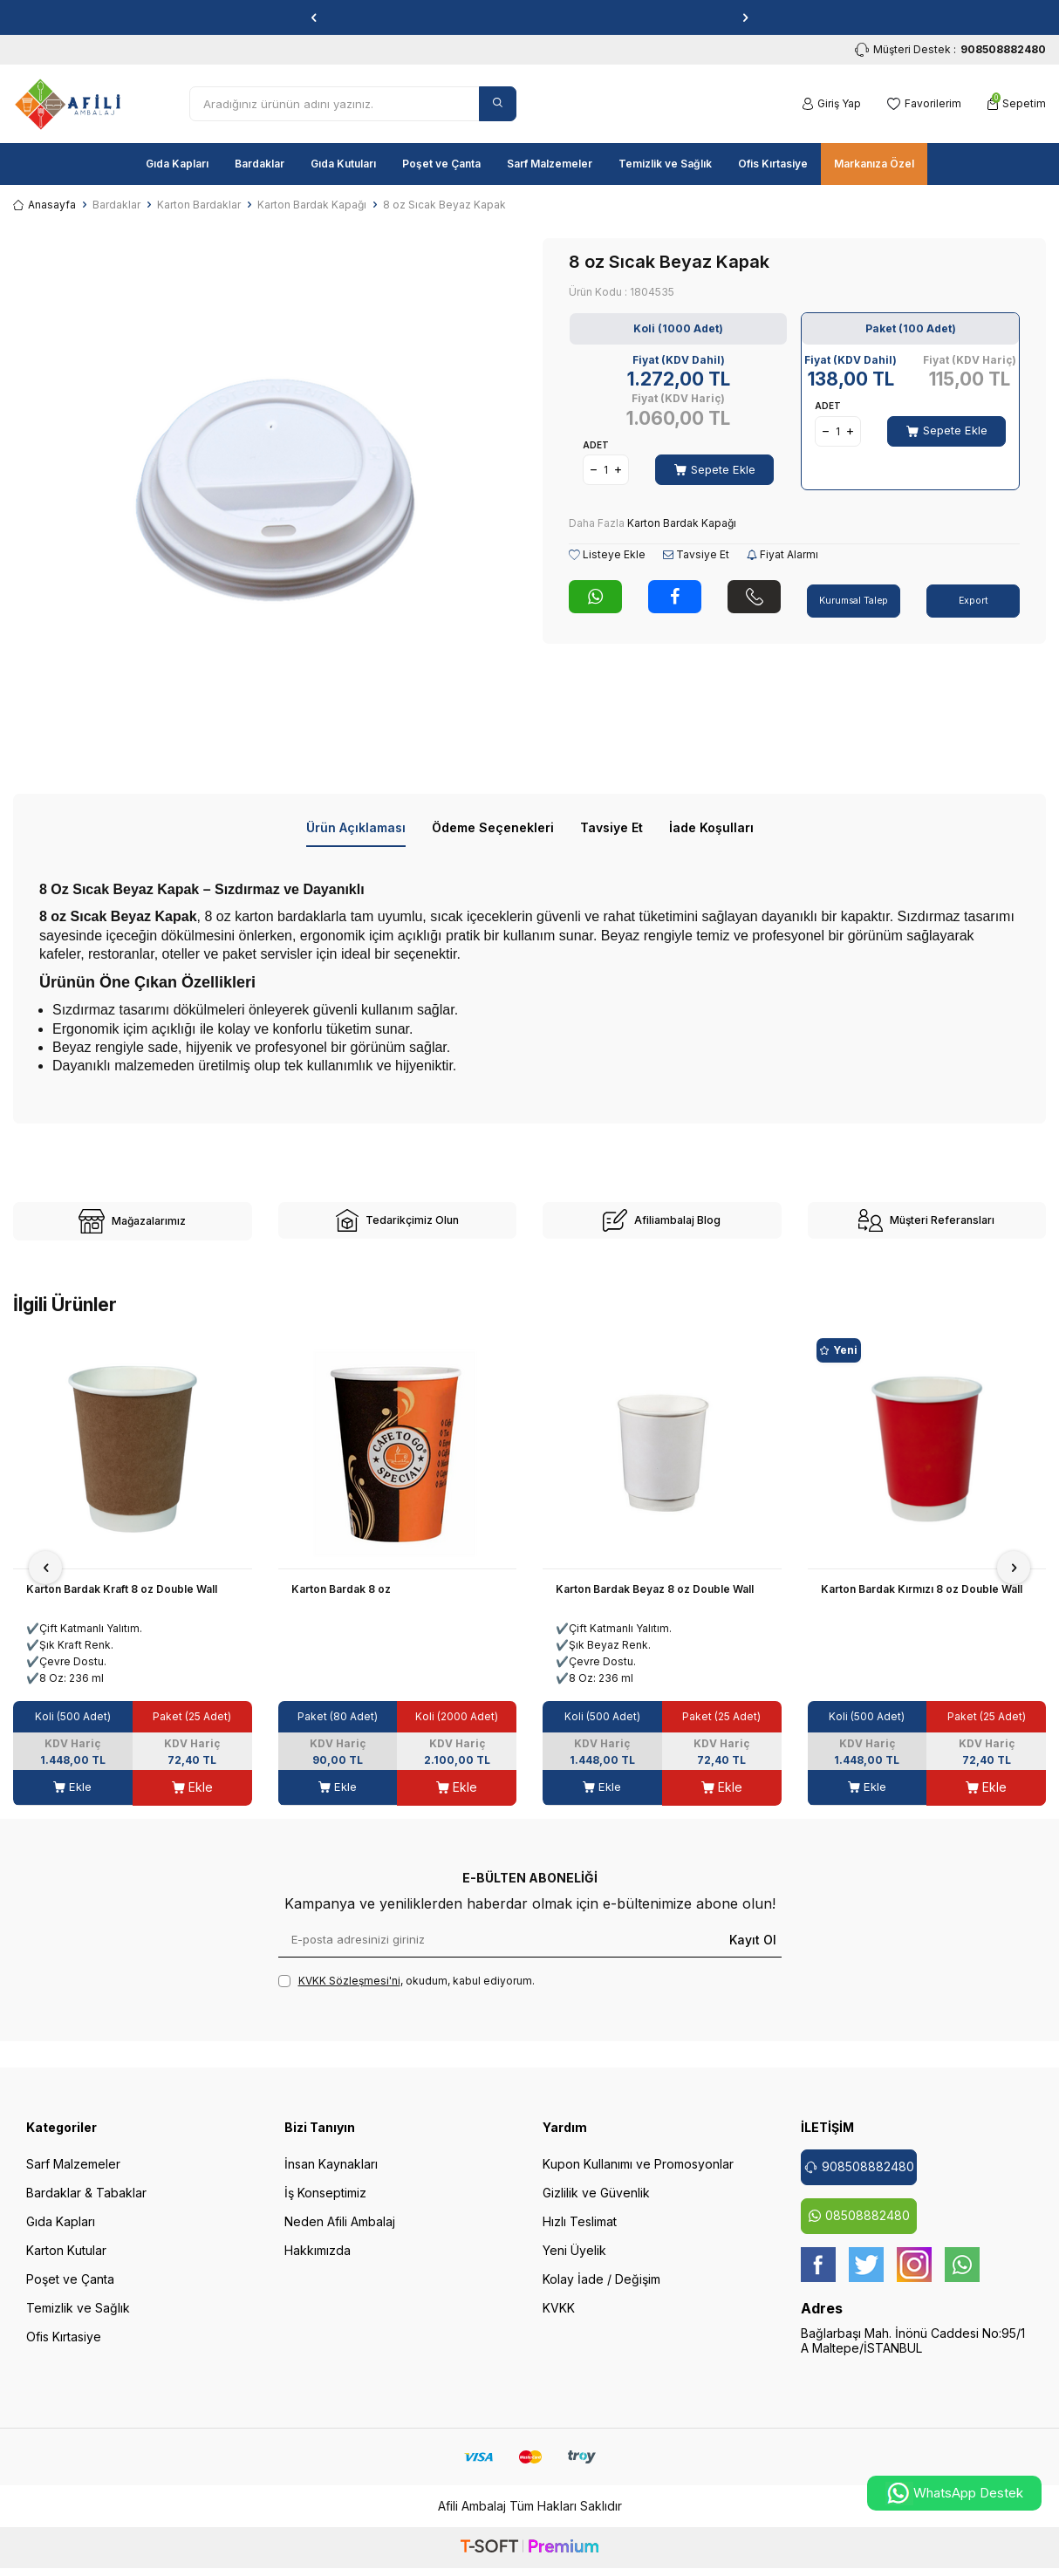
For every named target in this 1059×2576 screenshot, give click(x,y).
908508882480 (859, 2178)
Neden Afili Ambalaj (339, 2233)
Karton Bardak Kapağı (311, 204)
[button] (313, 17)
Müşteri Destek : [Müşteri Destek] (950, 50)
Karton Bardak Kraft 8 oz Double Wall (121, 1601)
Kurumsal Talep (853, 592)
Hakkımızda (317, 2262)
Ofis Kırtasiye (773, 163)
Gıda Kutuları (343, 163)
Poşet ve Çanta (441, 163)
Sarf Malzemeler (549, 163)
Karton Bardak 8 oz (341, 1601)
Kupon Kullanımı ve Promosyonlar (638, 2176)
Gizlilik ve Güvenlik (596, 2204)
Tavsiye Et (696, 554)
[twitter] (866, 2276)
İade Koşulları (711, 827)
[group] (264, 489)
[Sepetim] (1016, 104)
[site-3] (662, 1226)
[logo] (67, 104)
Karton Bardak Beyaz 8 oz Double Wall (655, 1601)
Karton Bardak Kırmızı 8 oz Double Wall (921, 1601)
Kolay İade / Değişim (601, 2291)
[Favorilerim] (924, 104)
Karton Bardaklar (199, 204)
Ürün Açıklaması (356, 827)
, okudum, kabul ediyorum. (406, 1993)
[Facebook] (818, 2276)
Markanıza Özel (874, 163)
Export (973, 592)
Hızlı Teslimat (580, 2233)
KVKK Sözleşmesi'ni (349, 1992)
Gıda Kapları (177, 163)
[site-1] (132, 1227)
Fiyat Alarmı (782, 554)
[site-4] (927, 1226)
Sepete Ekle (715, 468)
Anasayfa (44, 204)
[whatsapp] (962, 2276)
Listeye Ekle (607, 554)
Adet (596, 445)
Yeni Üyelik (574, 2262)
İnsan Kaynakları (331, 2176)
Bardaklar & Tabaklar (86, 2204)
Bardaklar (259, 163)
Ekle (72, 1799)
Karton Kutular (66, 2262)
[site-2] (397, 1226)
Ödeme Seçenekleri (493, 827)
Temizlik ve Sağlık (665, 163)
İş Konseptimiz (325, 2204)
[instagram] (914, 2276)
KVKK (559, 2320)
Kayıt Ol (752, 1951)
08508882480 (859, 2227)
